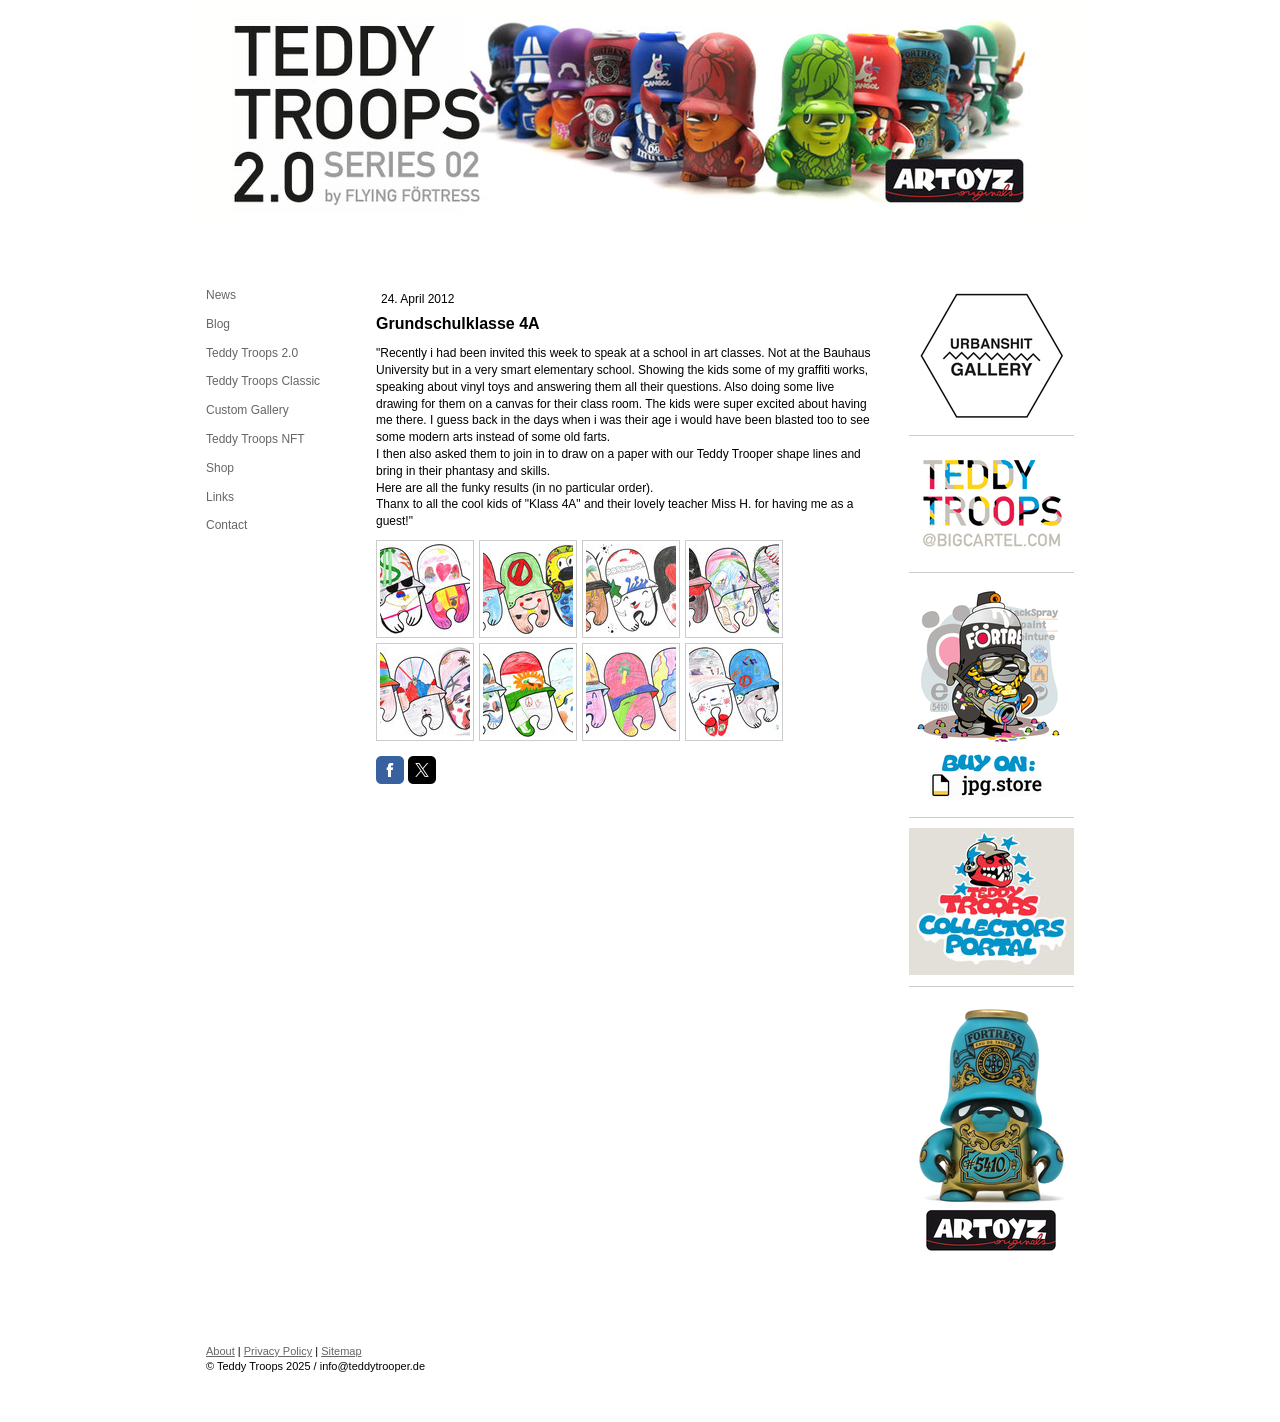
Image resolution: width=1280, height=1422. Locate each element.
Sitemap (341, 1351)
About (220, 1351)
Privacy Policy (278, 1351)
